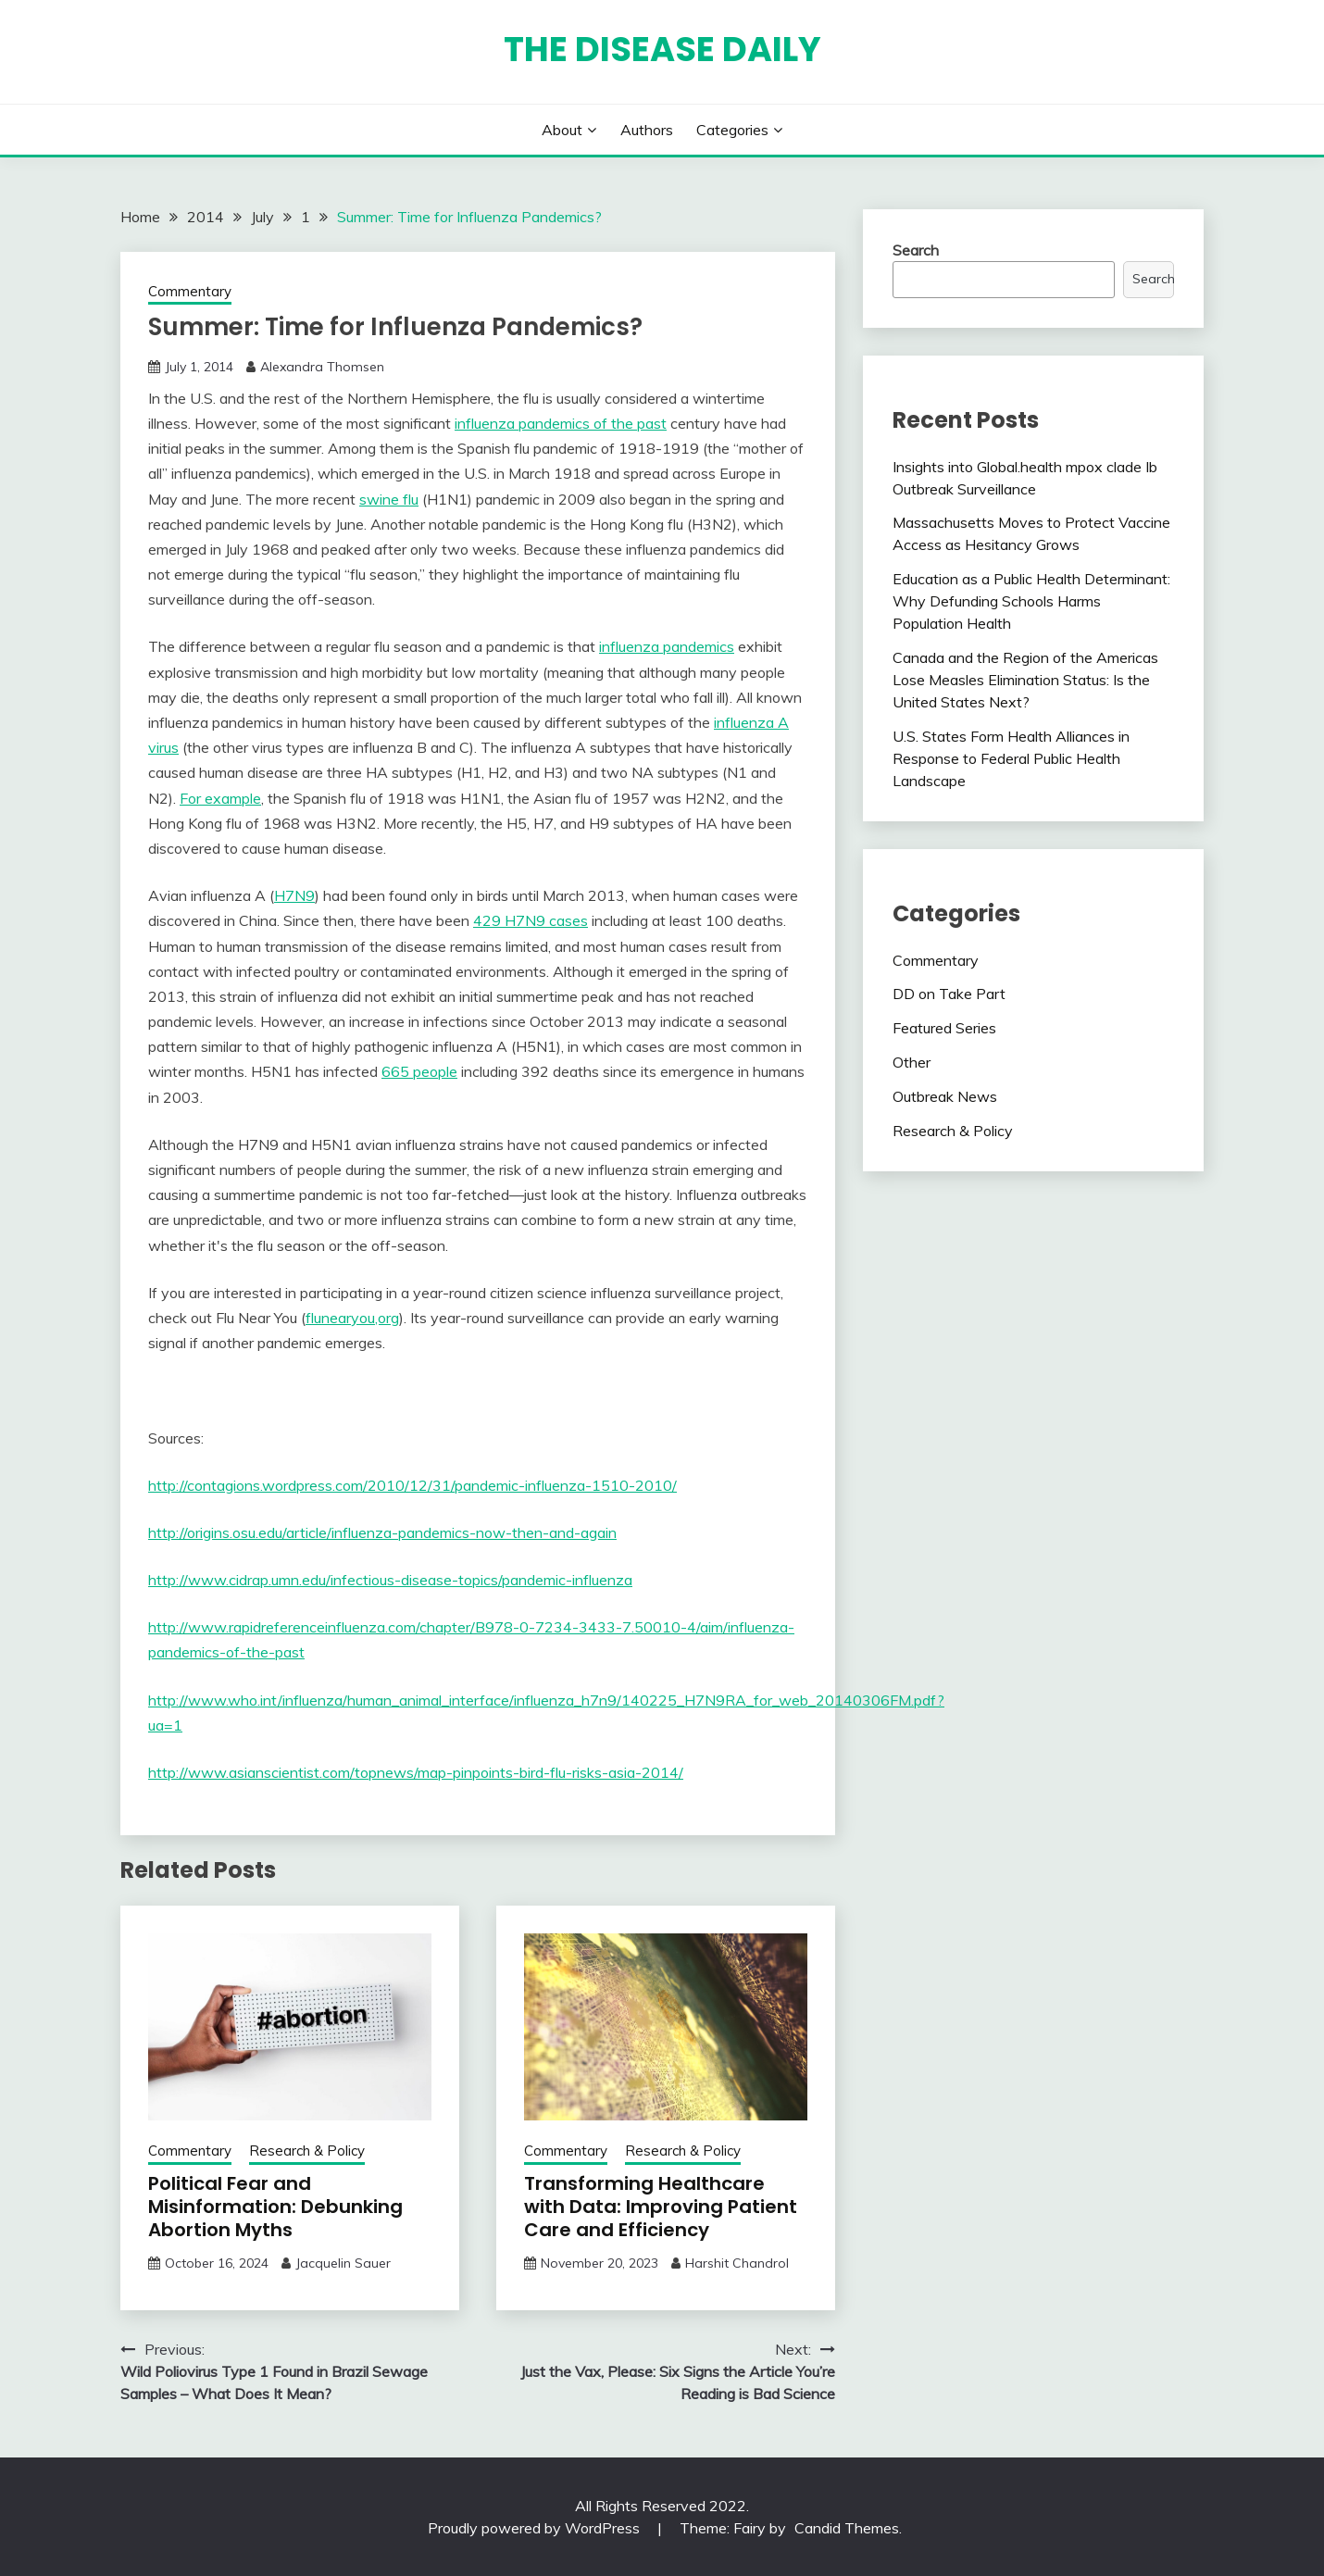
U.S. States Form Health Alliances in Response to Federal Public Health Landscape (1011, 758)
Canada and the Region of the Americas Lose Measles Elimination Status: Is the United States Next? (1025, 679)
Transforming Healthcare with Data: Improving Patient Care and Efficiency (660, 2206)
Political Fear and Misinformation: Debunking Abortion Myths (275, 2206)
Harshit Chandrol (737, 2263)
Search (916, 250)
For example (220, 798)
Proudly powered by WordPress (535, 2528)
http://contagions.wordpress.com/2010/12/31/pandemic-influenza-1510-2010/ (412, 1485)
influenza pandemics (666, 646)
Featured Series (944, 1028)
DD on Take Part (949, 993)
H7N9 (294, 895)
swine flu (388, 499)
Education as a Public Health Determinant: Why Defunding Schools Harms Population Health (1031, 600)
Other (912, 1062)
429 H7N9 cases (530, 920)
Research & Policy (307, 2150)
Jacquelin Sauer (343, 2263)
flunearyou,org (352, 1317)
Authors (646, 129)
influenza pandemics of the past (561, 423)
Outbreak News (945, 1096)
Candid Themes (846, 2528)
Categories (732, 129)
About (562, 129)
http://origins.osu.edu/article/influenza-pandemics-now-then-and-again (382, 1532)
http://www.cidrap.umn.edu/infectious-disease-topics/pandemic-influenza (390, 1579)
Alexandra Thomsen (322, 366)
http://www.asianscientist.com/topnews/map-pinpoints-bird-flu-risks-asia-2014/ (415, 1772)
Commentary (189, 291)
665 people (419, 1071)
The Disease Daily (662, 49)
